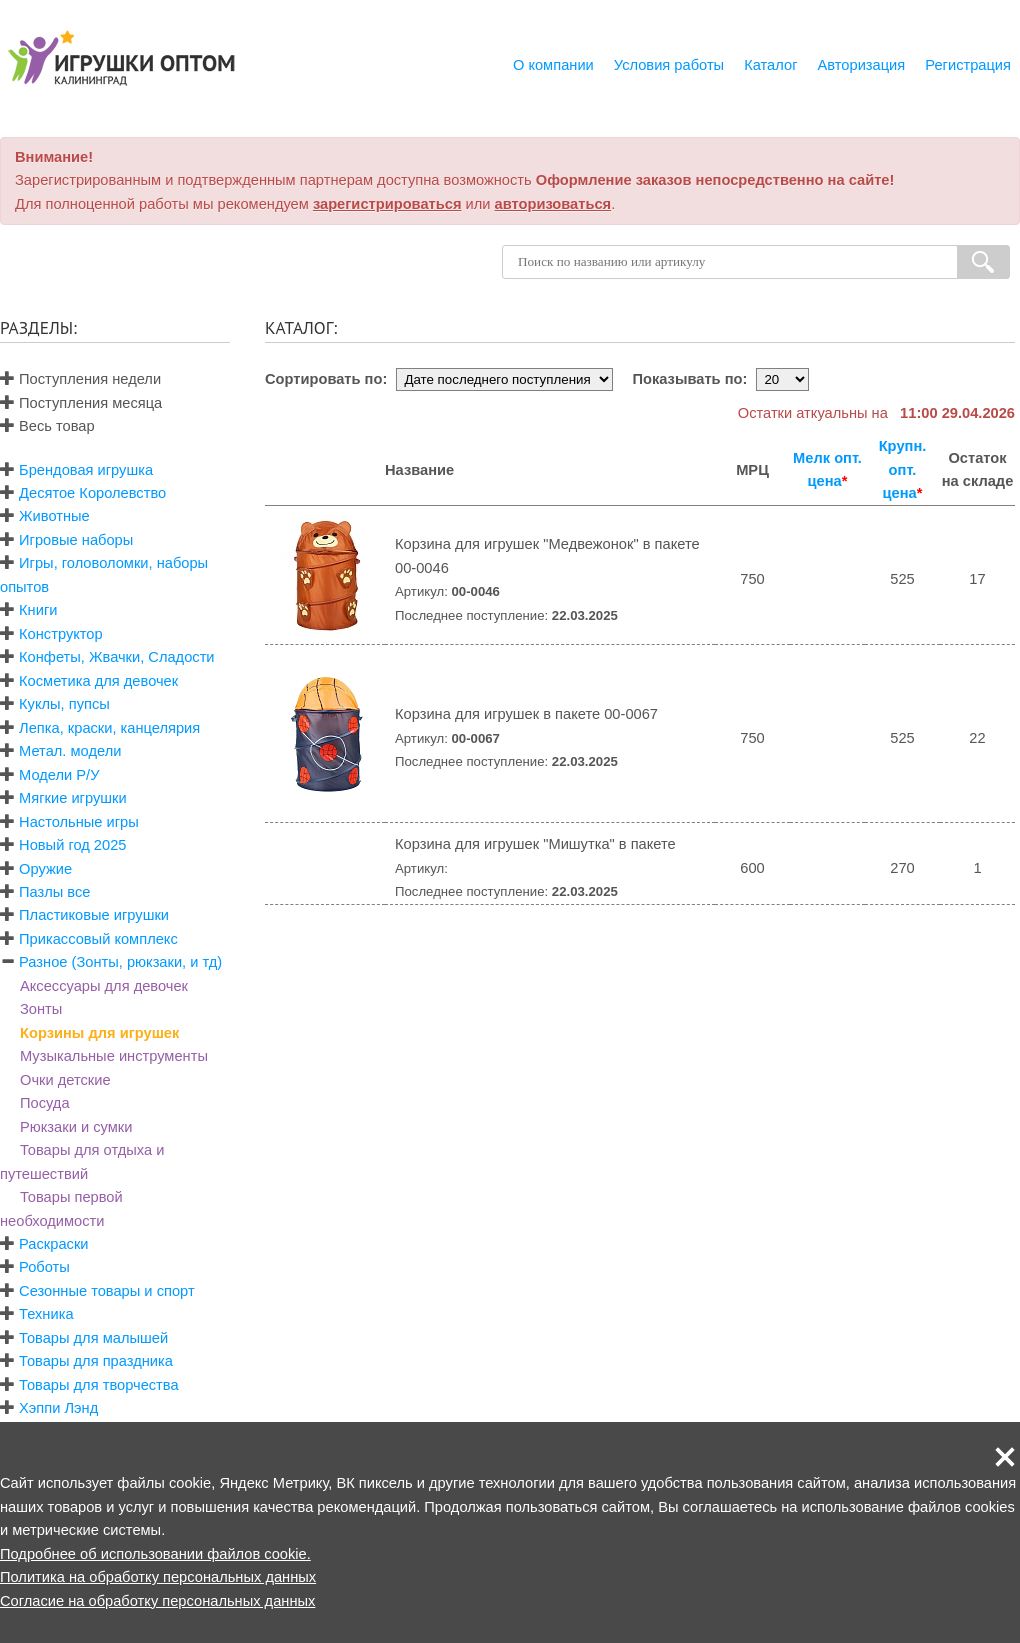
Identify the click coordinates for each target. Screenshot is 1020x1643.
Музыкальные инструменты (114, 1056)
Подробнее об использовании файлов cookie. (155, 1554)
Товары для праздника (96, 1361)
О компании (553, 65)
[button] (1005, 1457)
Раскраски (53, 1244)
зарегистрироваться (387, 204)
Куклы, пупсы (64, 704)
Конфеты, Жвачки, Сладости (116, 657)
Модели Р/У (59, 775)
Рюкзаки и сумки (76, 1127)
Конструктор (61, 634)
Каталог (770, 65)
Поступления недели (80, 379)
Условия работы (669, 65)
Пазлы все (54, 892)
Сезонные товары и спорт (107, 1291)
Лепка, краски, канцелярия (109, 728)
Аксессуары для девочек (104, 986)
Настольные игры (79, 822)
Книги (38, 610)
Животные (54, 516)
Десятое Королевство (92, 493)
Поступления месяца (81, 403)
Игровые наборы (76, 540)
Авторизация (862, 65)
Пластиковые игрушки (94, 915)
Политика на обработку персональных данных (158, 1577)
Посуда (45, 1103)
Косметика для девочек (98, 681)
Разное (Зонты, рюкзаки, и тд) (120, 962)
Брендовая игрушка (86, 470)
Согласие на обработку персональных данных (157, 1601)
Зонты (41, 1009)
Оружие (45, 869)
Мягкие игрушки (73, 798)
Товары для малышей (93, 1338)
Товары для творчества (99, 1385)
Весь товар (47, 426)
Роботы (44, 1267)
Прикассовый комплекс (98, 939)
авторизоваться (553, 204)
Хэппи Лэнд (58, 1408)
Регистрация (968, 65)
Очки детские (65, 1080)
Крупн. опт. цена (903, 469)
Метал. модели (70, 751)
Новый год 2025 (72, 845)
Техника (46, 1314)
